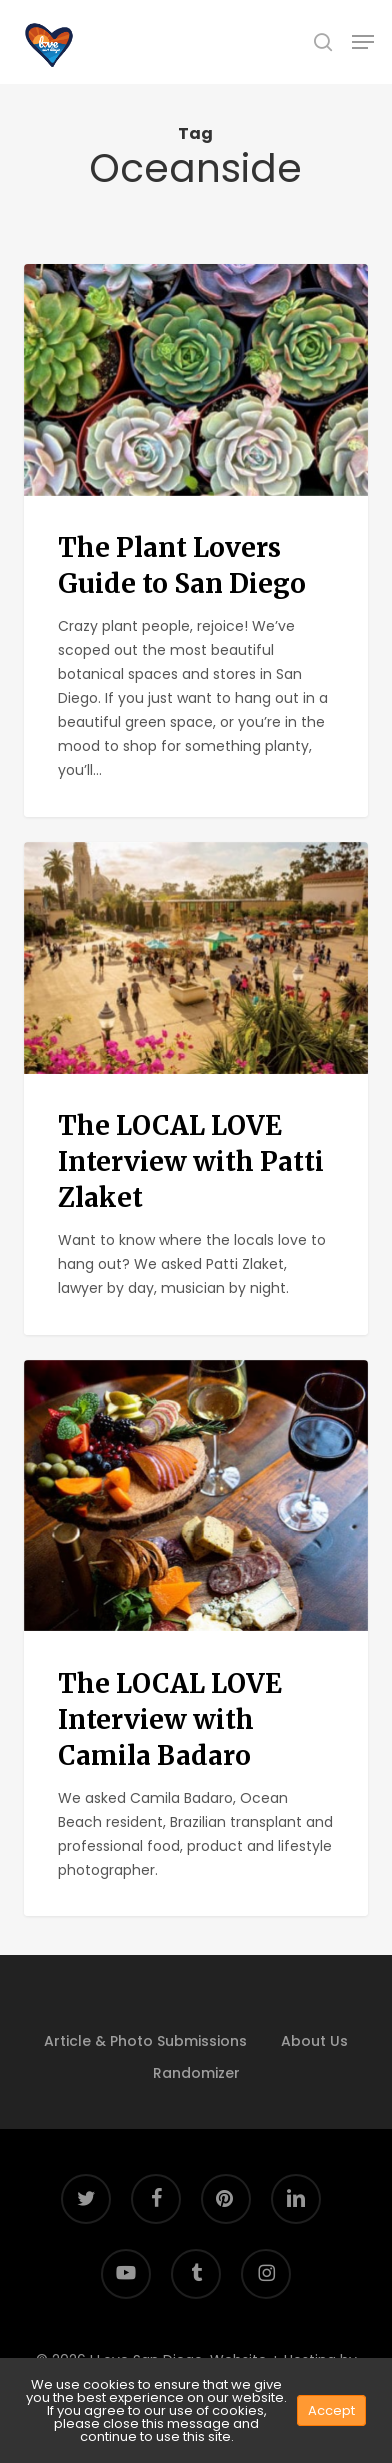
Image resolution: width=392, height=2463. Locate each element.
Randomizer (196, 2073)
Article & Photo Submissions (145, 2041)
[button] (363, 42)
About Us (314, 2041)
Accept (331, 2410)
